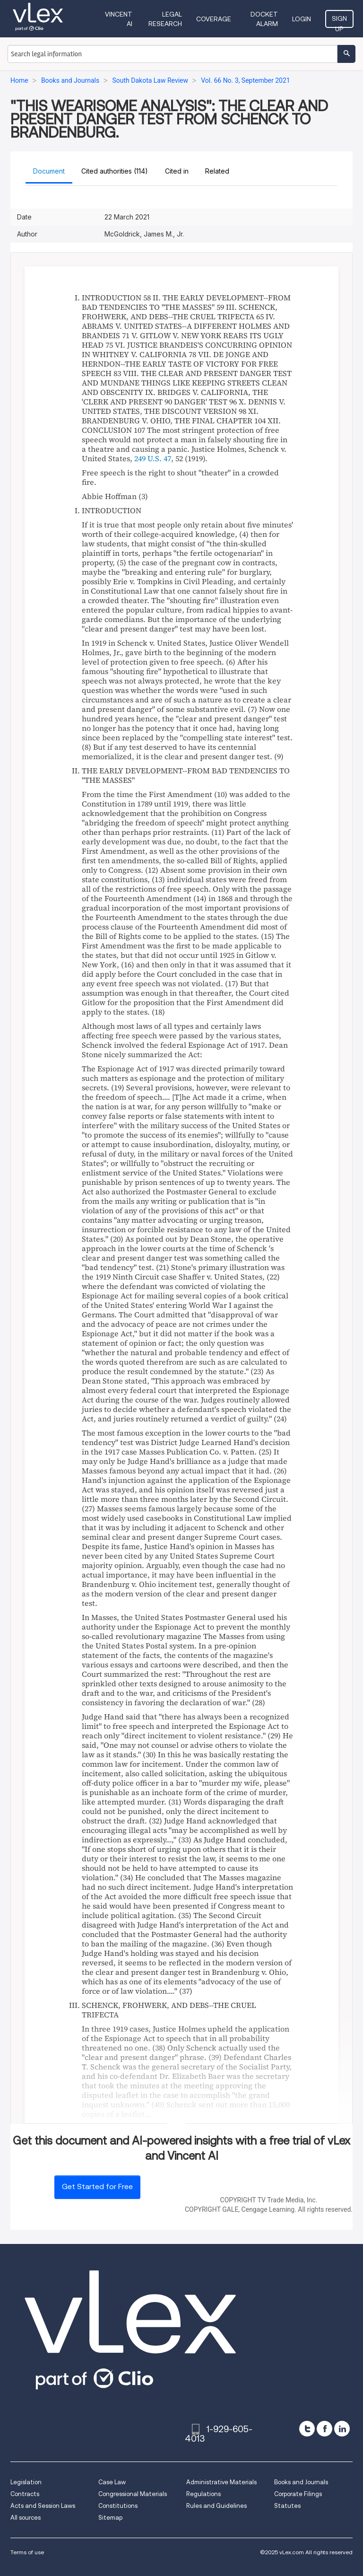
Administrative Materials (221, 2482)
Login (301, 19)
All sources (25, 2517)
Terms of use (27, 2552)
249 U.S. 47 (152, 458)
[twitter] (307, 2428)
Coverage (213, 19)
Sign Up (339, 21)
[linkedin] (342, 2428)
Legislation (26, 2482)
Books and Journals (301, 2482)
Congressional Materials (132, 2493)
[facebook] (324, 2428)
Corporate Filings (298, 2493)
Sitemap (110, 2517)
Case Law (112, 2482)
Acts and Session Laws (42, 2505)
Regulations (203, 2493)
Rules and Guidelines (216, 2505)
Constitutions (118, 2505)
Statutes (287, 2505)
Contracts (24, 2493)
